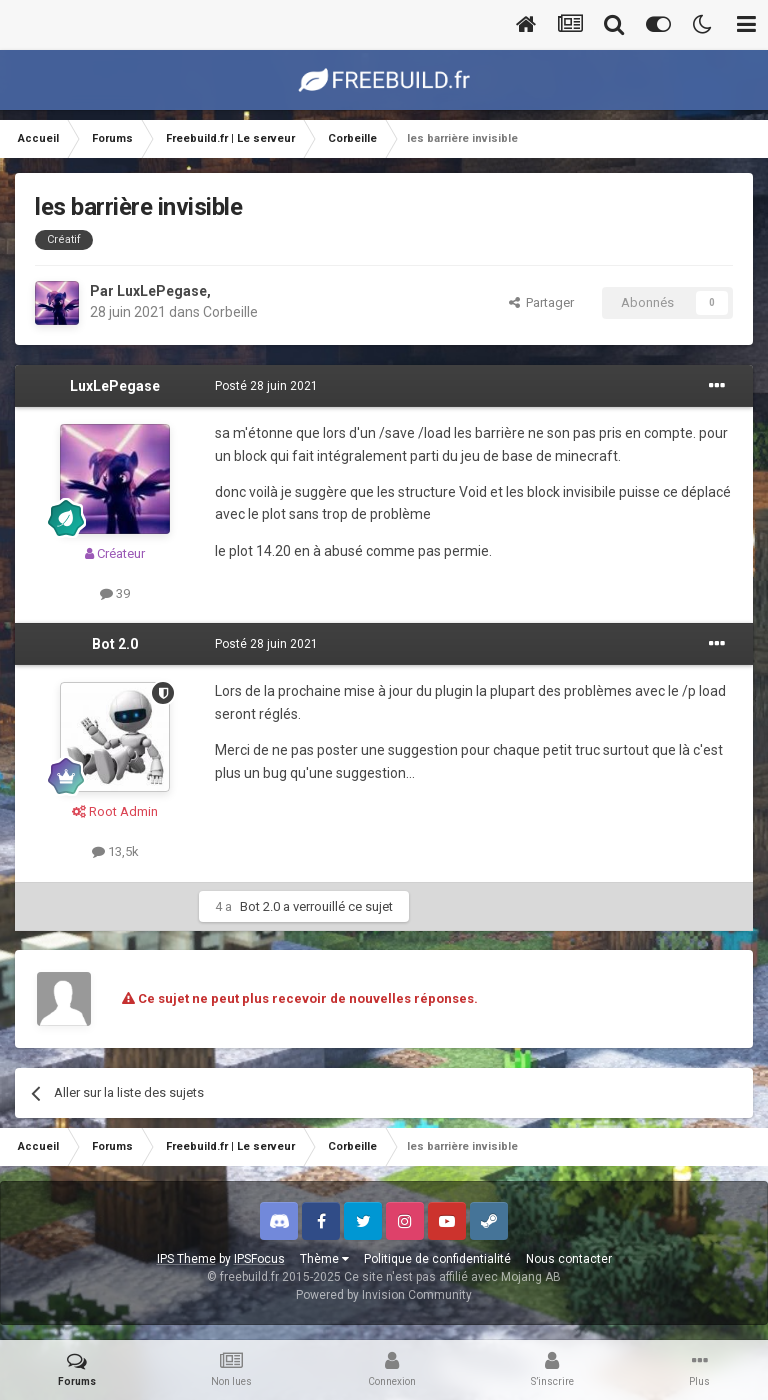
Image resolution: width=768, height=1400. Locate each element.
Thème (324, 1259)
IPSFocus (259, 1259)
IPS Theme (186, 1259)
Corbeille (230, 312)
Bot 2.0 (115, 644)
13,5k (115, 851)
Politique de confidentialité (437, 1259)
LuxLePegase (162, 291)
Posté (266, 386)
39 (115, 593)
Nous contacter (569, 1259)
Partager (541, 302)
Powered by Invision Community (384, 1295)
